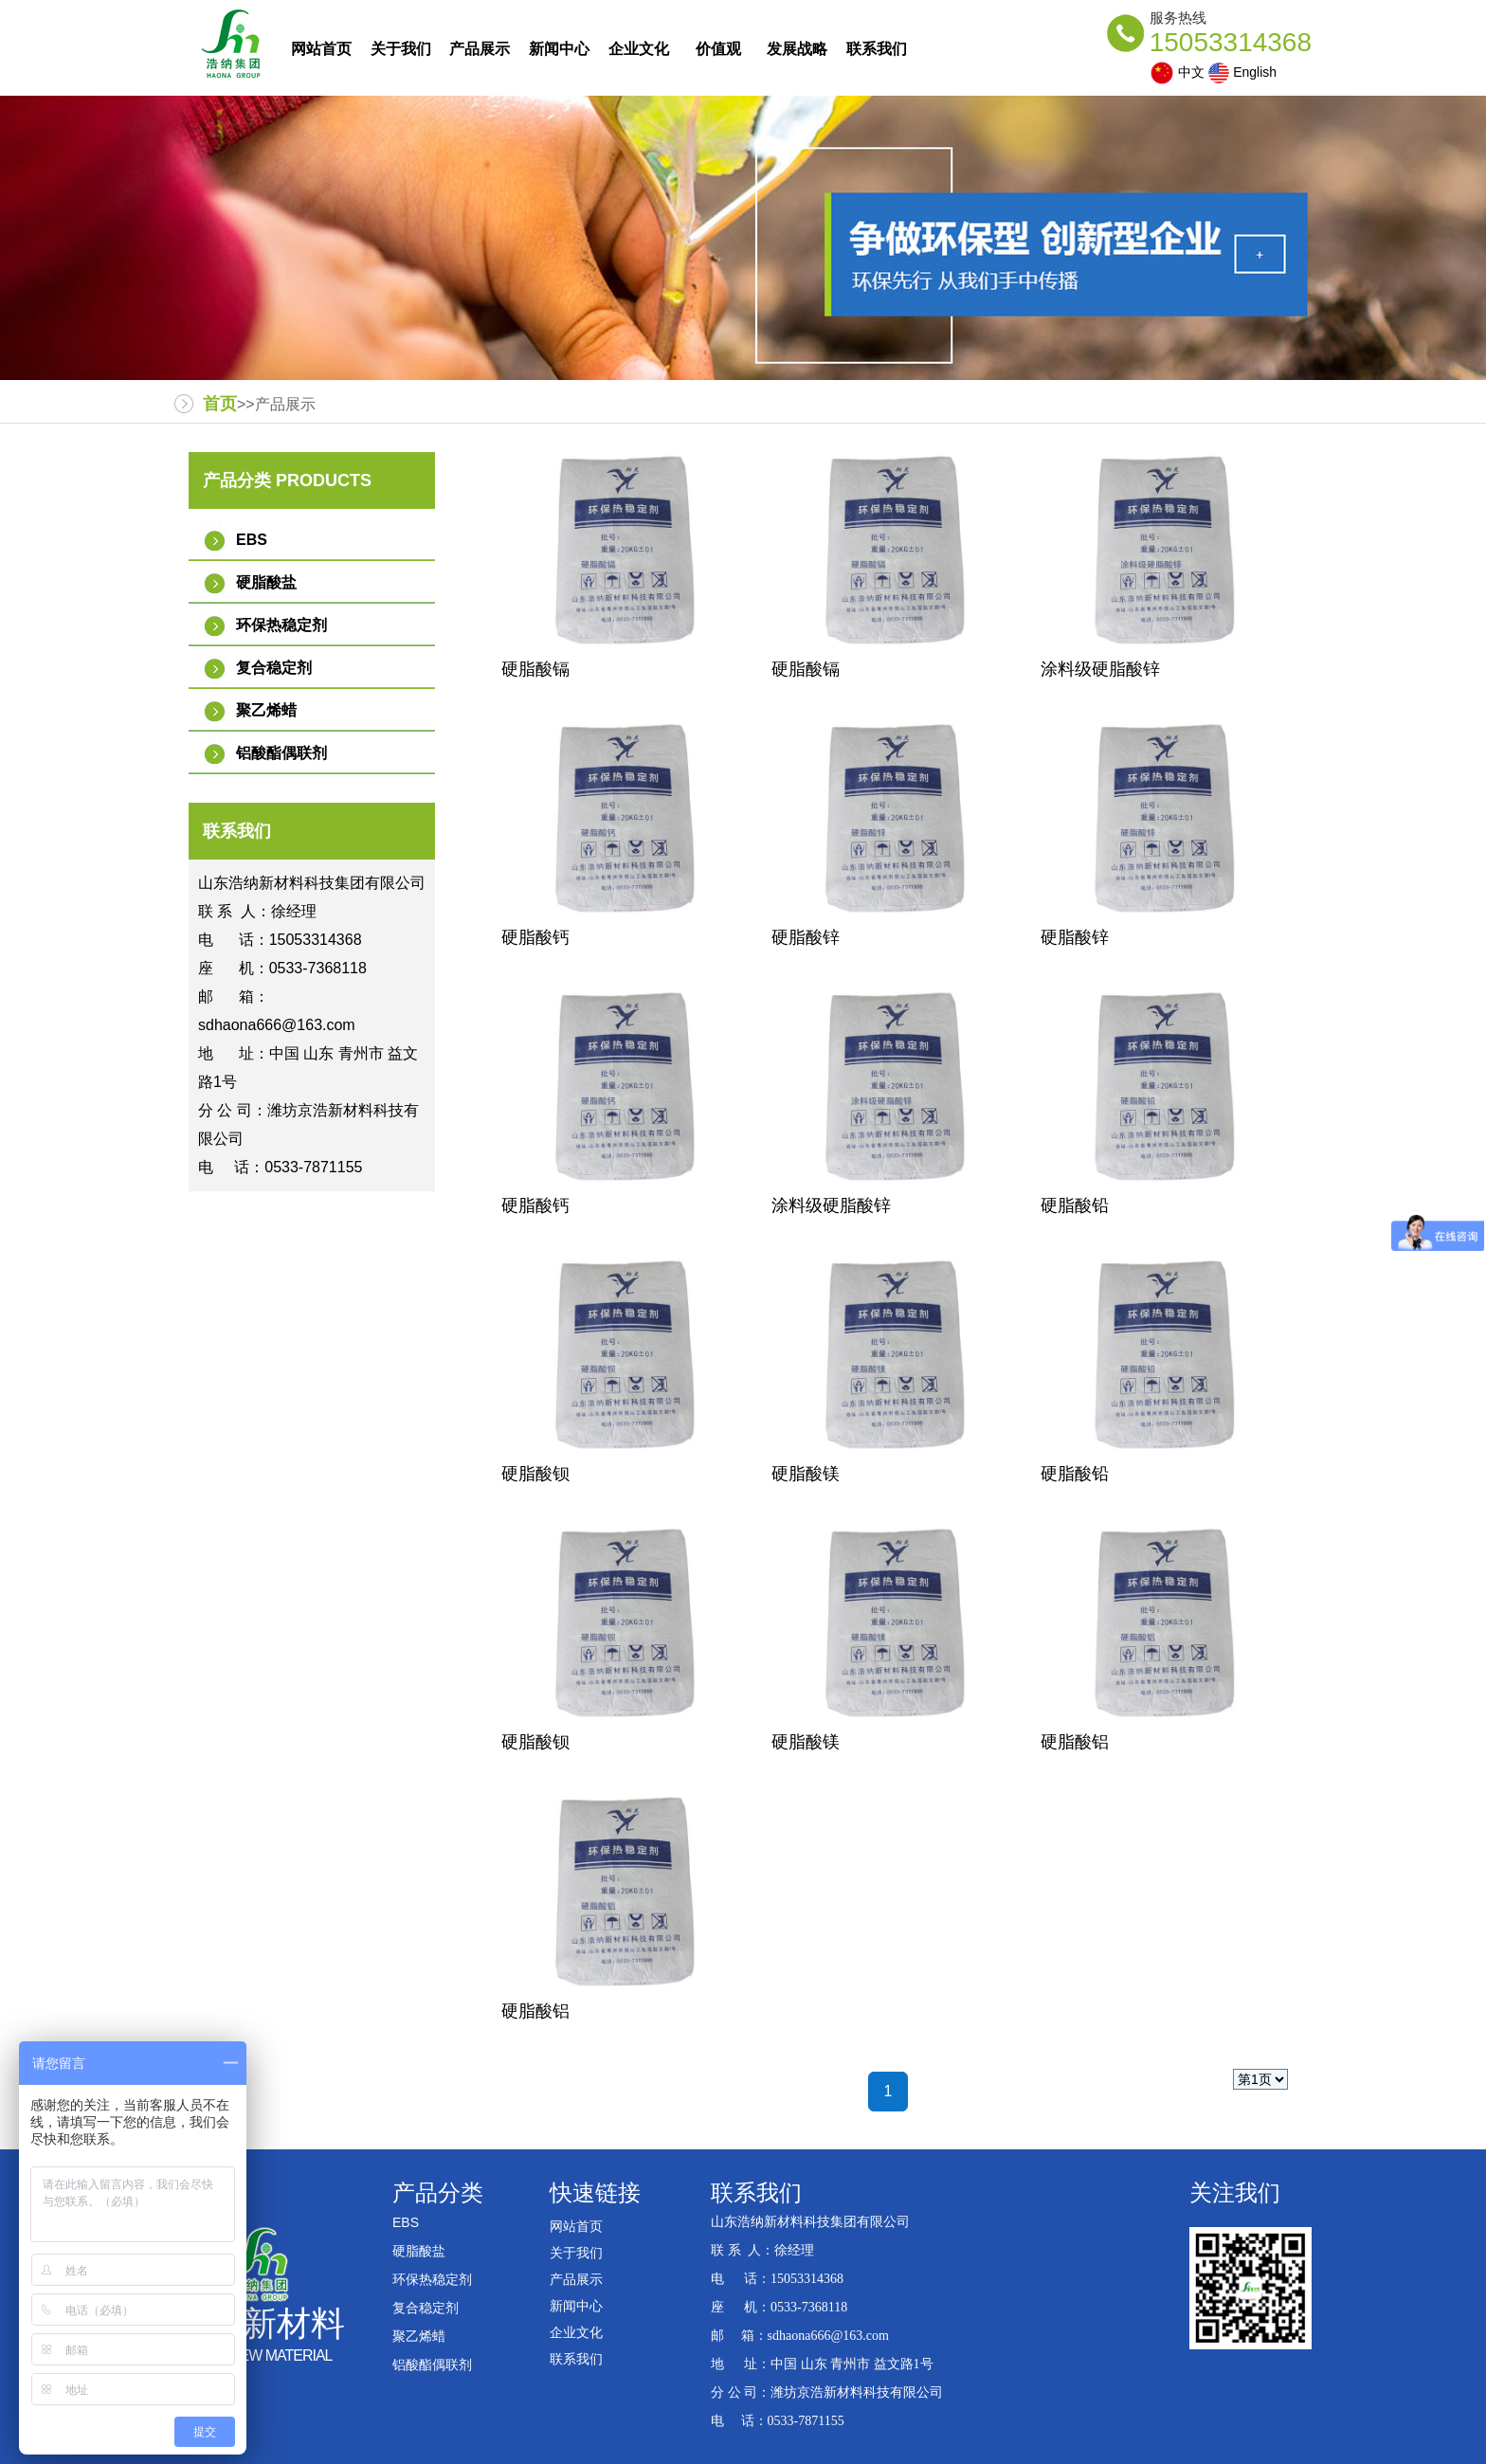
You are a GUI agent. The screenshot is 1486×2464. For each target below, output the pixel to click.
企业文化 (638, 49)
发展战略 (797, 49)
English (1242, 73)
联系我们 (876, 49)
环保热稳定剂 (281, 625)
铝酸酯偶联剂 (281, 753)
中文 (1177, 73)
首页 (220, 403)
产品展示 (479, 49)
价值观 (718, 49)
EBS (251, 540)
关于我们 (401, 49)
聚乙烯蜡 (266, 710)
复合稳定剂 (274, 668)
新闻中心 (559, 49)
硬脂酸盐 (266, 582)
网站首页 (321, 49)
